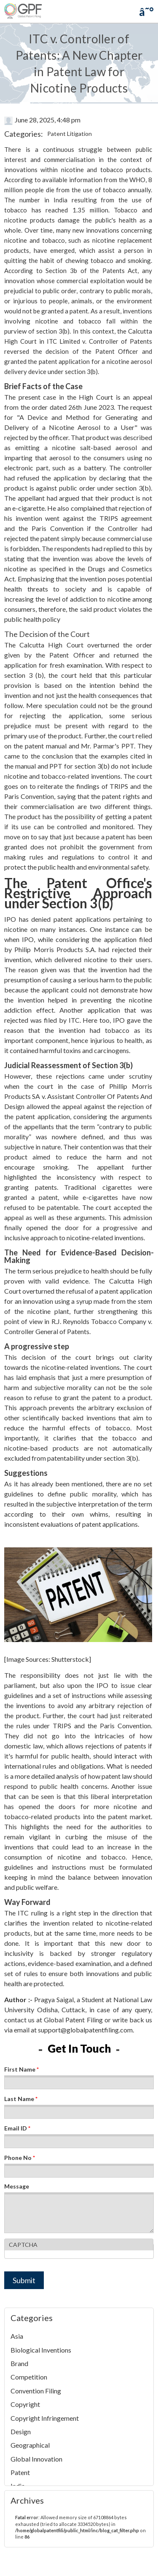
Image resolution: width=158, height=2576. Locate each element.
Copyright (25, 2404)
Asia (17, 2336)
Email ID (17, 2128)
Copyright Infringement (45, 2418)
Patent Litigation (69, 133)
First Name (21, 2069)
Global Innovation (36, 2459)
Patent (20, 2472)
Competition (29, 2377)
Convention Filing (36, 2391)
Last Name (20, 2098)
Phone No (19, 2157)
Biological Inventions (41, 2350)
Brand (19, 2363)
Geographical (30, 2445)
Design (21, 2431)
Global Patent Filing (73, 2020)
